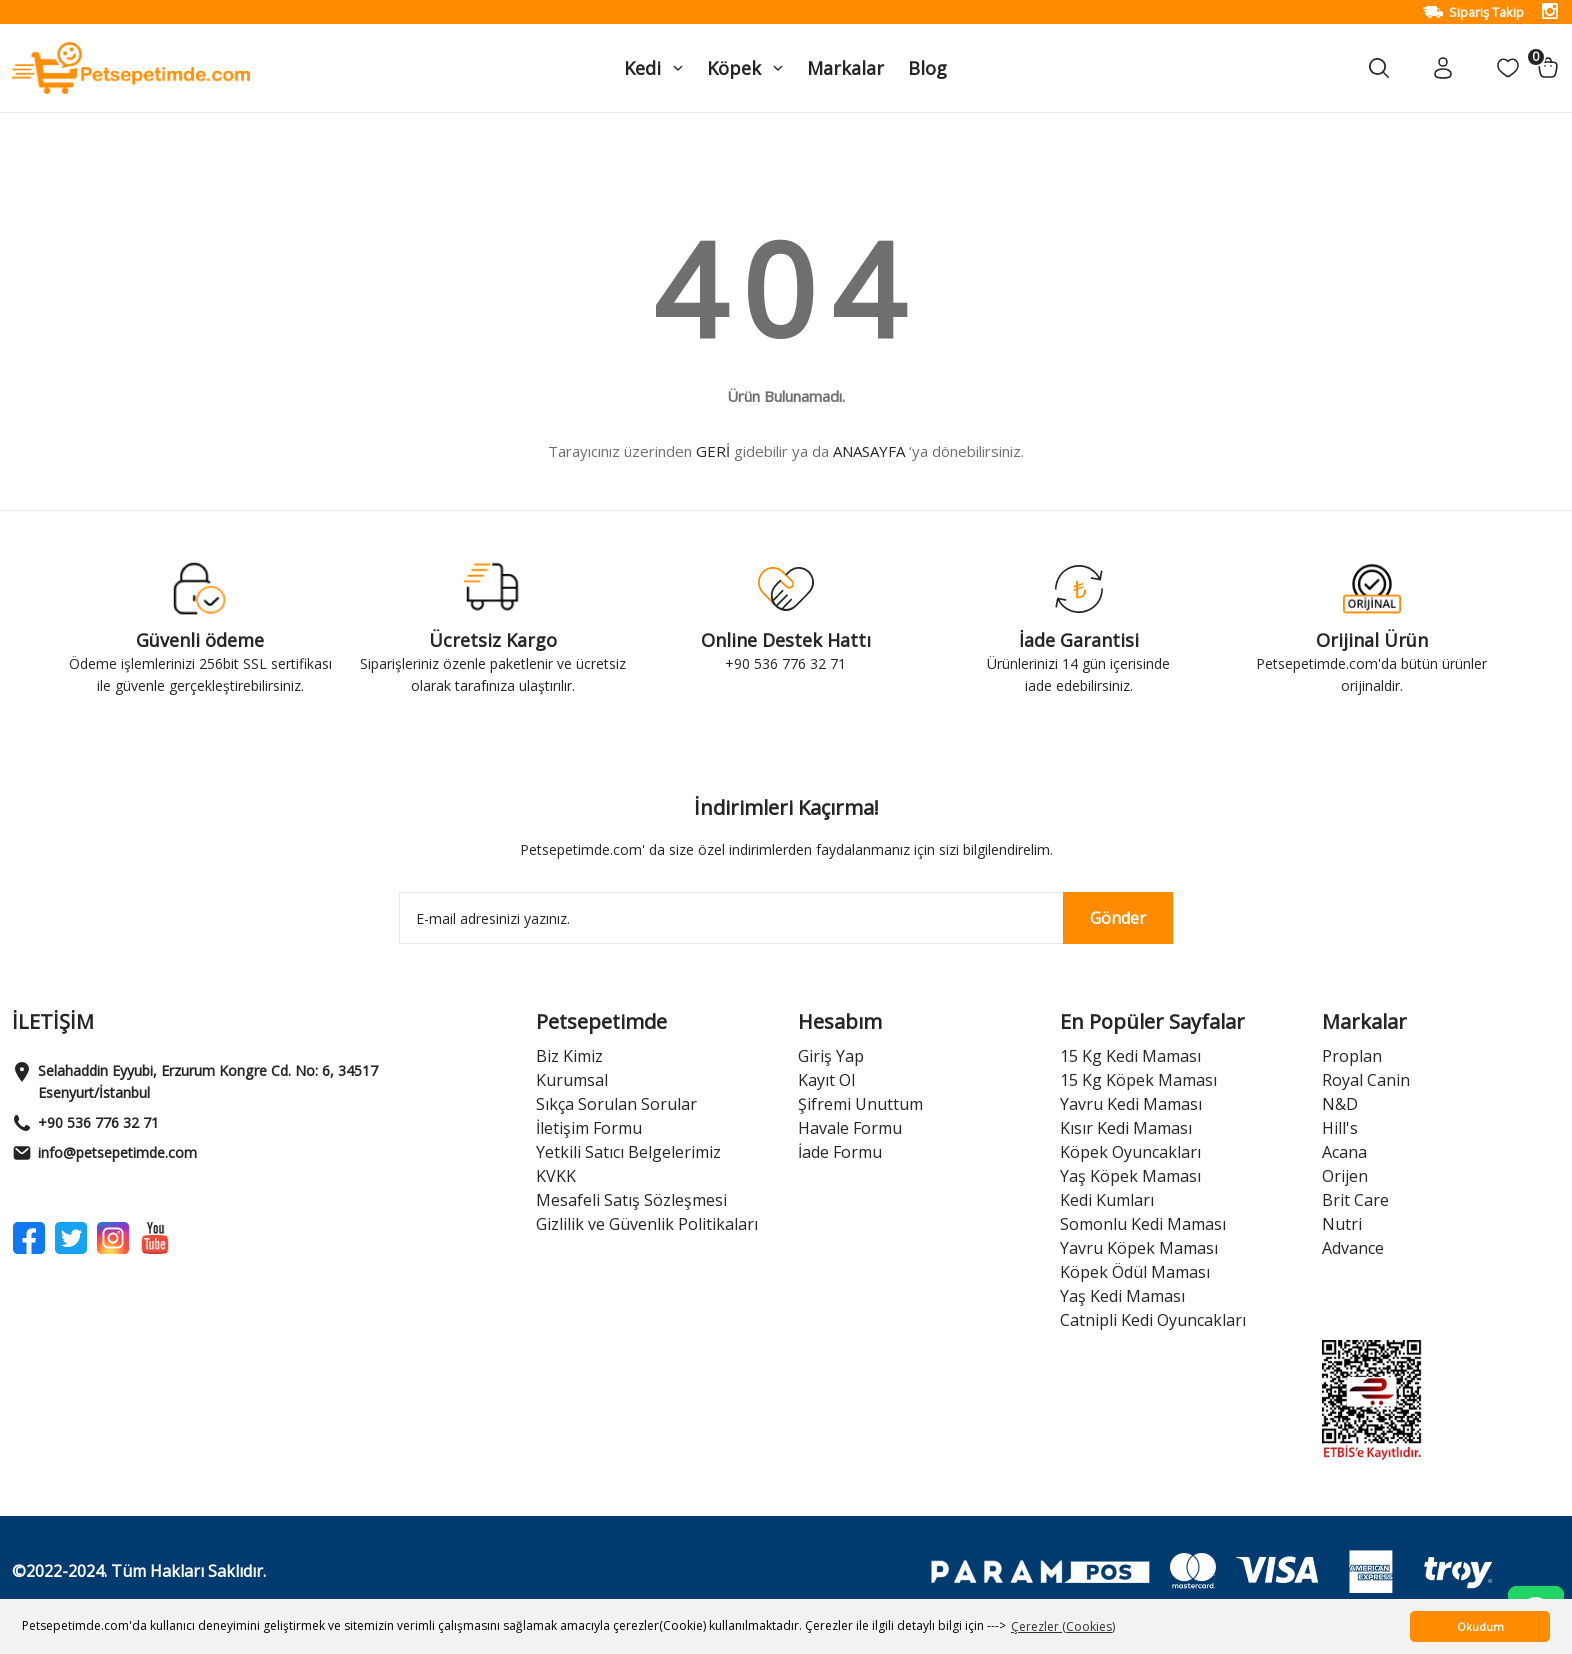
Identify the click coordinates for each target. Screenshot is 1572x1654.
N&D (1340, 1104)
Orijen (1345, 1176)
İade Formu (840, 1152)
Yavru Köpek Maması (1139, 1248)
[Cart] (1548, 68)
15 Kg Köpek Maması (1138, 1080)
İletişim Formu (589, 1128)
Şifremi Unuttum (860, 1104)
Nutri (1342, 1224)
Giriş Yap (831, 1056)
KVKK (556, 1176)
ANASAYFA (869, 451)
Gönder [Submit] (1118, 918)
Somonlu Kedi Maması (1143, 1224)
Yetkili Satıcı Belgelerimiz (628, 1152)
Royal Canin (1366, 1080)
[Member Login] (1443, 68)
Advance (1353, 1248)
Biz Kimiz (569, 1056)
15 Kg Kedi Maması (1130, 1056)
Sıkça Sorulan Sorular (616, 1104)
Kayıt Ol (826, 1080)
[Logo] (131, 66)
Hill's (1340, 1128)
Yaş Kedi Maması (1122, 1296)
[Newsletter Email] (786, 918)
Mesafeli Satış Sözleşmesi (631, 1200)
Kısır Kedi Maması (1126, 1128)
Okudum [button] (1480, 1626)
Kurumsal (572, 1080)
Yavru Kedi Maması (1131, 1104)
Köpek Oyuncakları (1130, 1152)
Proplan (1352, 1056)
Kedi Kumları (1107, 1200)
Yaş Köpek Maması (1130, 1176)
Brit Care (1355, 1200)
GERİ (713, 451)
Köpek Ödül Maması (1135, 1272)
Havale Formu (850, 1128)
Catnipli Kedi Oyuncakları (1153, 1320)
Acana (1344, 1152)
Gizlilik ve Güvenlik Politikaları (647, 1224)
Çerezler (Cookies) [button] (1063, 1626)
